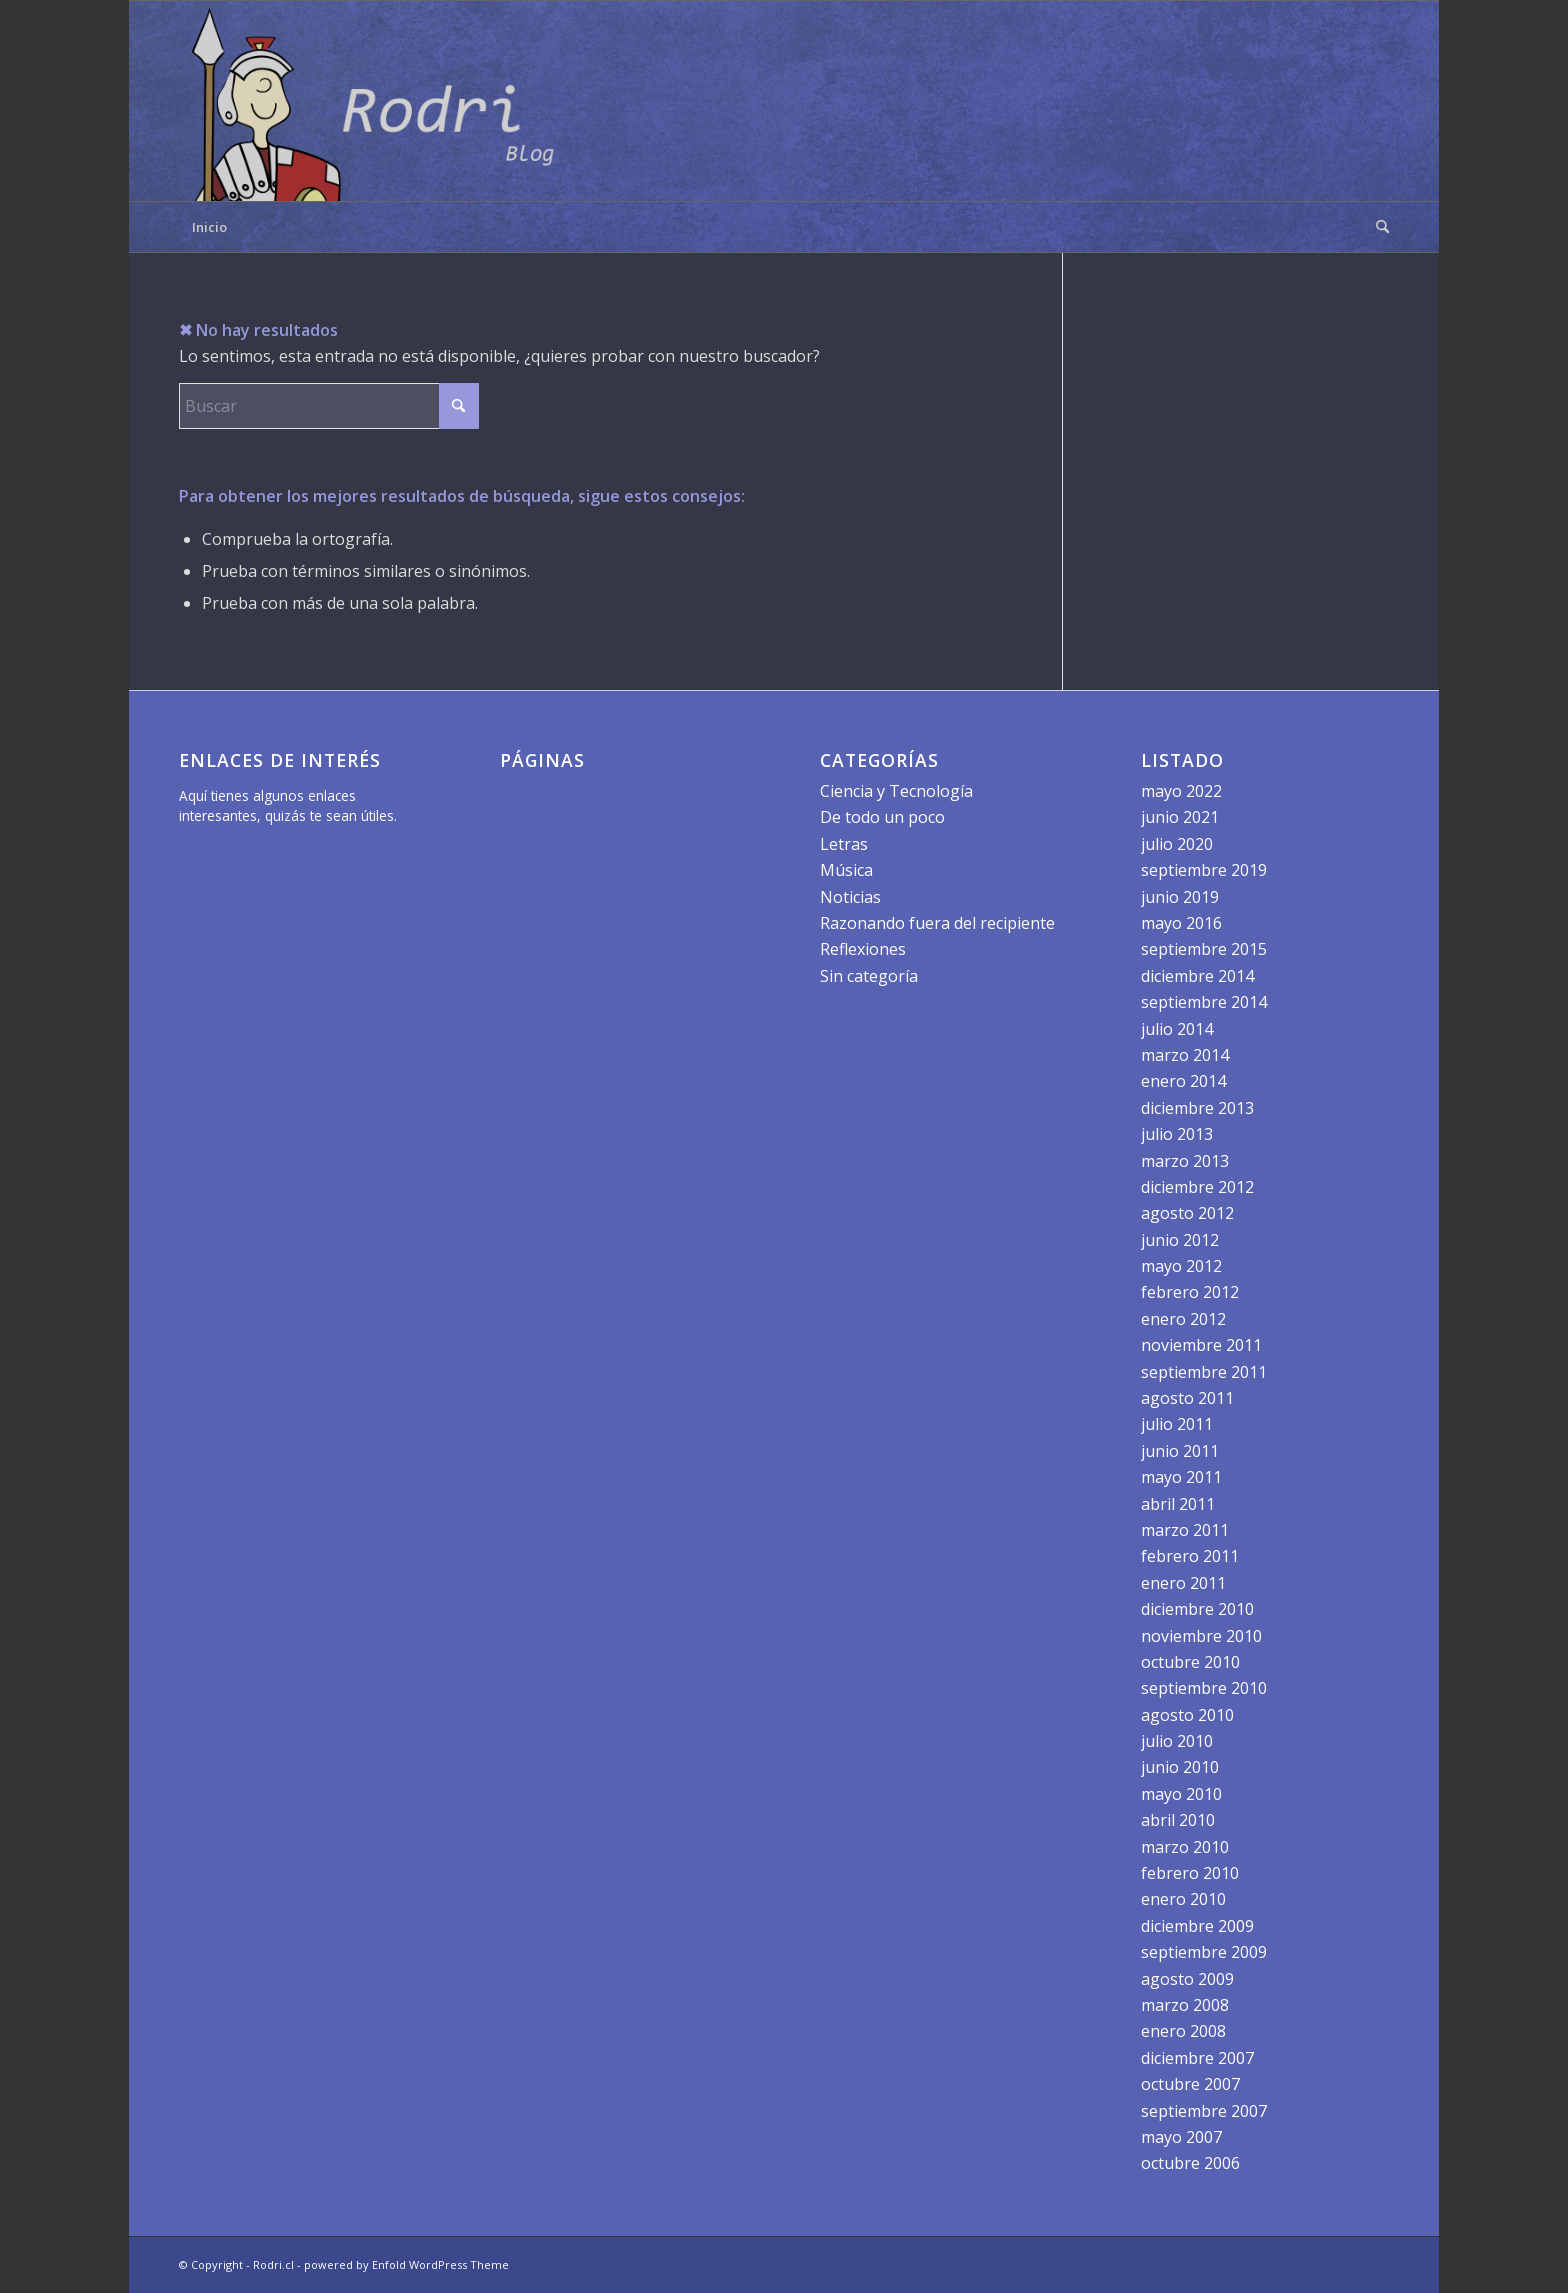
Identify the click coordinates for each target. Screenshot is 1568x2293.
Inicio (209, 227)
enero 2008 (1183, 2031)
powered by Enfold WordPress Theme (406, 2264)
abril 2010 (1178, 1820)
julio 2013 (1177, 1134)
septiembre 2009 (1204, 1952)
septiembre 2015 (1204, 949)
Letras (844, 844)
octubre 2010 (1190, 1662)
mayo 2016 (1181, 923)
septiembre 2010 (1204, 1688)
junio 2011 (1180, 1451)
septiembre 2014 (1204, 1002)
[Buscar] (1376, 227)
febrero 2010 (1190, 1873)
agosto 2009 (1187, 1979)
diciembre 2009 (1197, 1926)
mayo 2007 (1181, 2137)
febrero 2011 (1190, 1556)
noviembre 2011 (1201, 1345)
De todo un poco (882, 817)
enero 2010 (1183, 1899)
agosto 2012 (1187, 1213)
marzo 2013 (1185, 1161)
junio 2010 (1180, 1767)
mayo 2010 (1181, 1794)
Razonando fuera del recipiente (937, 923)
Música (846, 870)
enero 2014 (1183, 1081)
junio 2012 (1180, 1240)
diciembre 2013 (1197, 1108)
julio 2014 (1177, 1029)
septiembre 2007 (1204, 2111)
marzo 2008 (1185, 2005)
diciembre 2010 (1197, 1609)
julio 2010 (1177, 1741)
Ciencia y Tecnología (896, 791)
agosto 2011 (1187, 1398)
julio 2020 (1177, 844)
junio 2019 (1180, 897)
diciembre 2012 (1197, 1187)
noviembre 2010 (1201, 1636)
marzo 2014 (1185, 1055)
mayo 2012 (1181, 1266)
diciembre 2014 (1197, 976)
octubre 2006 (1190, 2163)
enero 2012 (1183, 1319)
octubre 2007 (1190, 2084)
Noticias (850, 897)
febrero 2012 (1190, 1292)
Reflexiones (863, 949)
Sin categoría (869, 976)
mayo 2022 (1181, 791)
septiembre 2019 (1204, 870)
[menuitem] (1376, 227)
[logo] (379, 101)
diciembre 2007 (1197, 2058)
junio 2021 (1180, 817)
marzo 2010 (1185, 1847)
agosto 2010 (1187, 1715)
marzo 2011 (1185, 1530)
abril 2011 (1178, 1504)
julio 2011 (1177, 1424)
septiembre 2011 (1204, 1372)
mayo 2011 (1181, 1477)
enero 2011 (1183, 1583)
